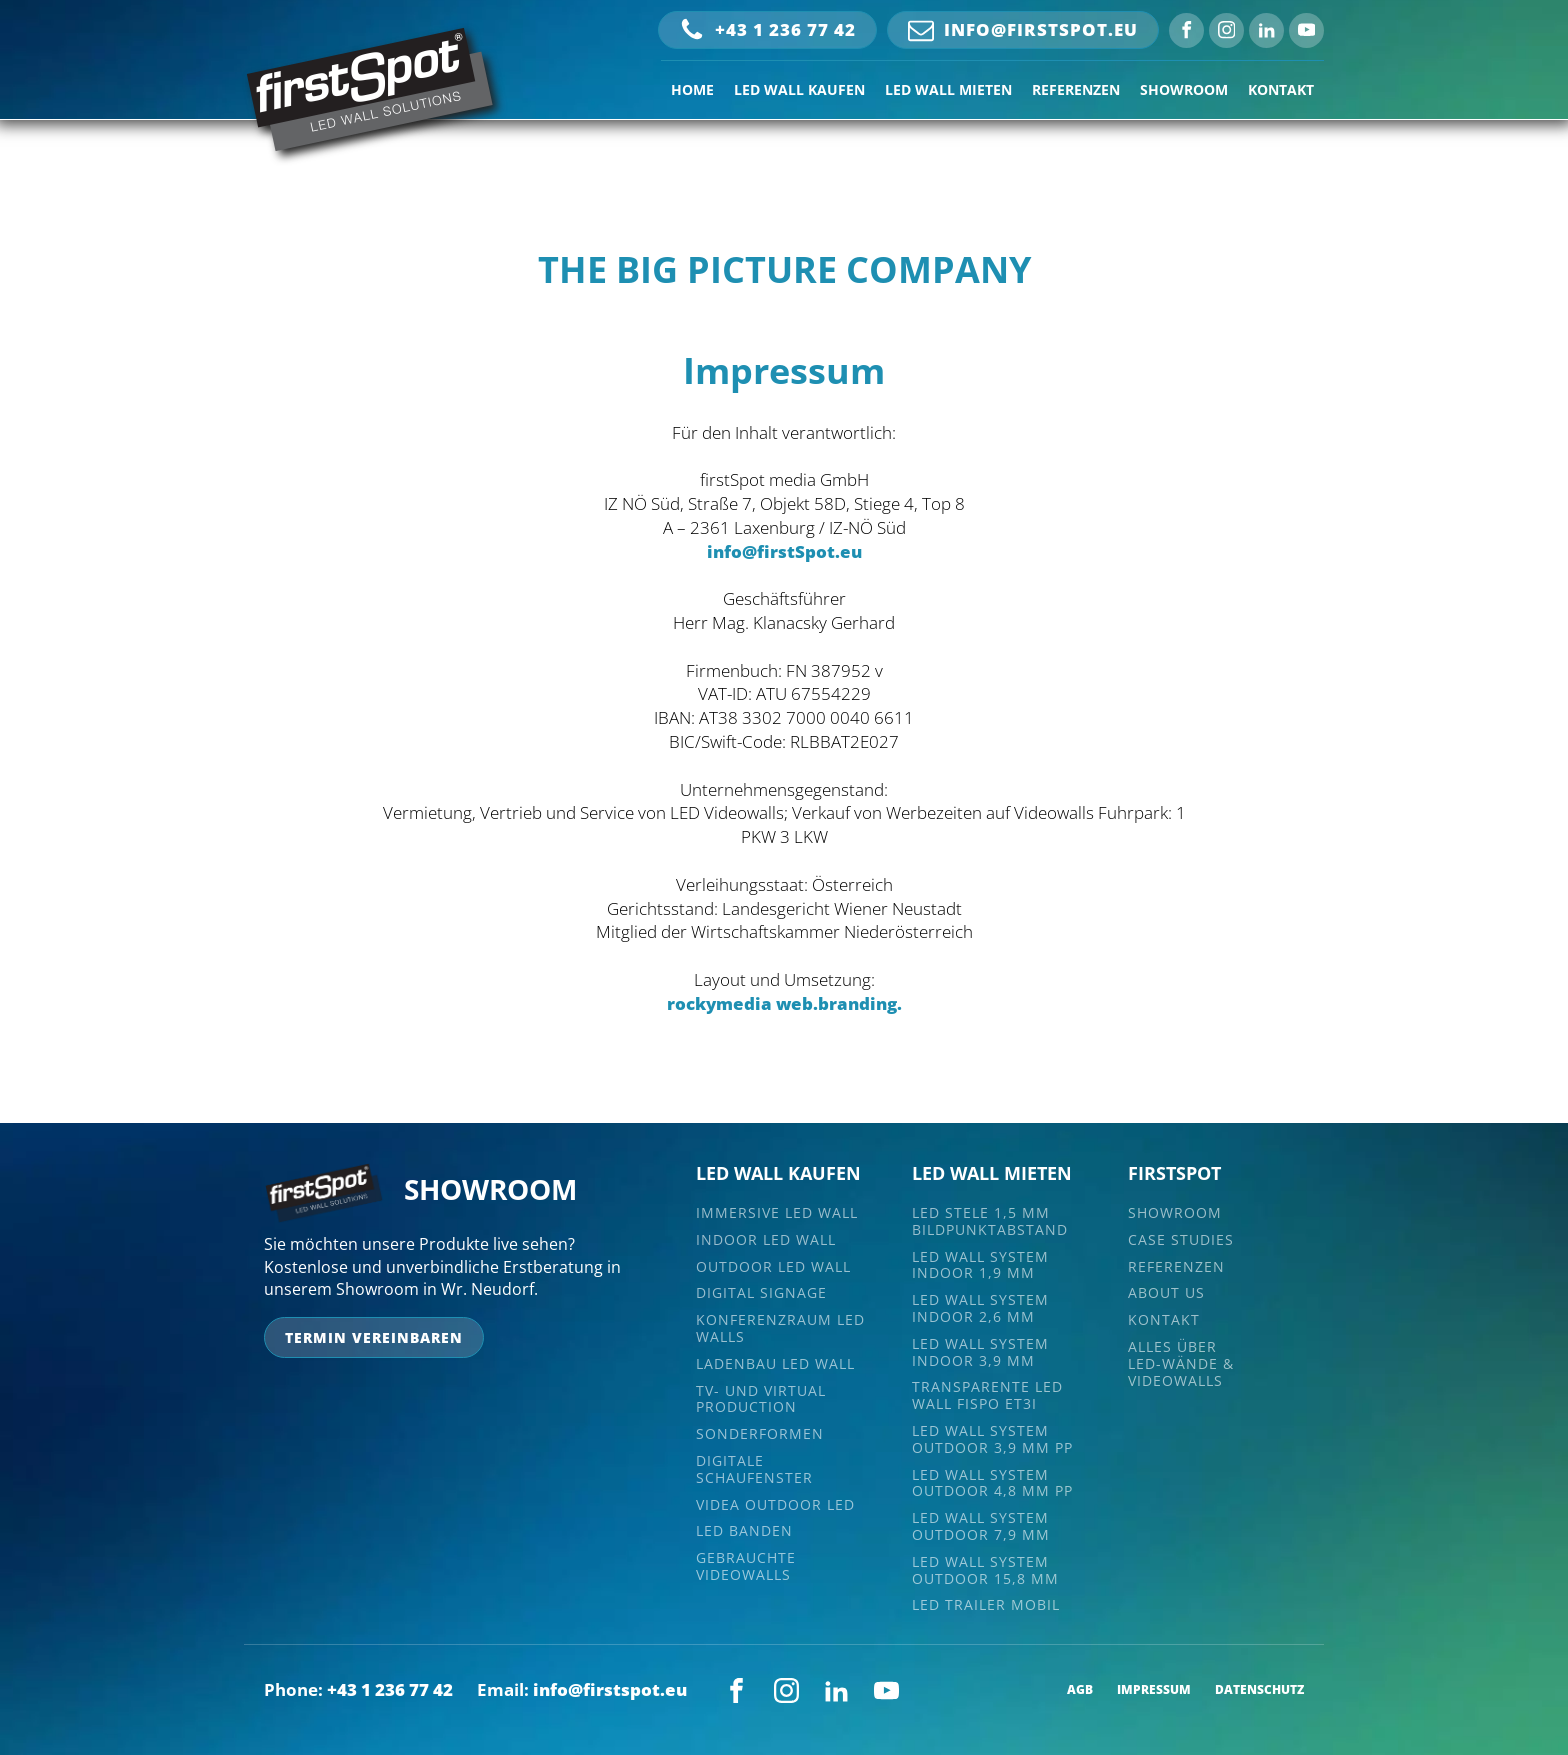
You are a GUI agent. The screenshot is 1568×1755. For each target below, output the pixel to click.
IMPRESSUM (1154, 1690)
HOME (692, 89)
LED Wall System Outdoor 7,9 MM (981, 1527)
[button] (767, 30)
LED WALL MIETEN (948, 89)
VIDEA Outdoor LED (775, 1505)
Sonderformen (760, 1434)
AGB (1080, 1690)
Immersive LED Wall (777, 1213)
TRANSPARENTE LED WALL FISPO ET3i (987, 1396)
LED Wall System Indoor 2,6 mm (980, 1309)
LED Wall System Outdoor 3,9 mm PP (992, 1440)
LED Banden (744, 1531)
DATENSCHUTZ (1259, 1690)
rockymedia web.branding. (784, 1003)
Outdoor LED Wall (773, 1267)
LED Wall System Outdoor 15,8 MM (985, 1571)
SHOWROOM (1184, 89)
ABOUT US (1166, 1293)
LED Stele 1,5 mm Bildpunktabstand (990, 1222)
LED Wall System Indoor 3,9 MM (980, 1353)
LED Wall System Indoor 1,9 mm (980, 1266)
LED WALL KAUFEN (799, 89)
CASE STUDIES (1181, 1240)
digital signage (761, 1293)
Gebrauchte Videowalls (746, 1567)
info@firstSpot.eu (784, 551)
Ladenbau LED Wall (775, 1364)
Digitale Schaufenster (754, 1470)
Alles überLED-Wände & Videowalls (1181, 1364)
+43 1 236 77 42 (390, 1689)
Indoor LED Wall (766, 1240)
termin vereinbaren (374, 1337)
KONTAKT (1281, 89)
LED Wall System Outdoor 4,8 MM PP (992, 1484)
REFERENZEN (1076, 89)
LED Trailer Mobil (986, 1605)
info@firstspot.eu (610, 1689)
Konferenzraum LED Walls (780, 1329)
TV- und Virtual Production (761, 1400)
